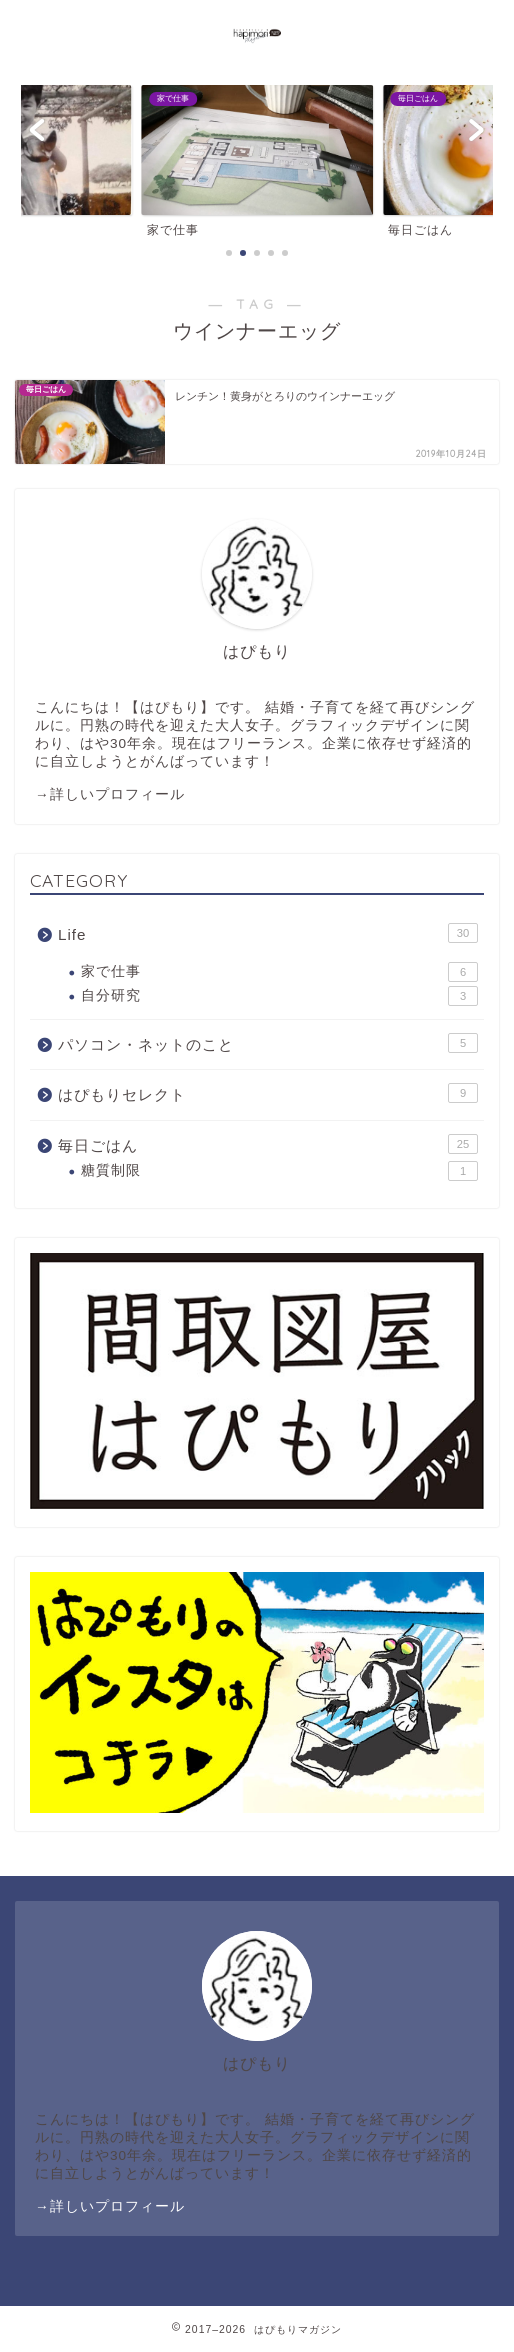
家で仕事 (279, 972)
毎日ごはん (268, 1144)
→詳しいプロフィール (110, 794)
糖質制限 (279, 1171)
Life (268, 933)
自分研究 (279, 996)
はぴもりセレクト (268, 1093)
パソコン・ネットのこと (268, 1043)
